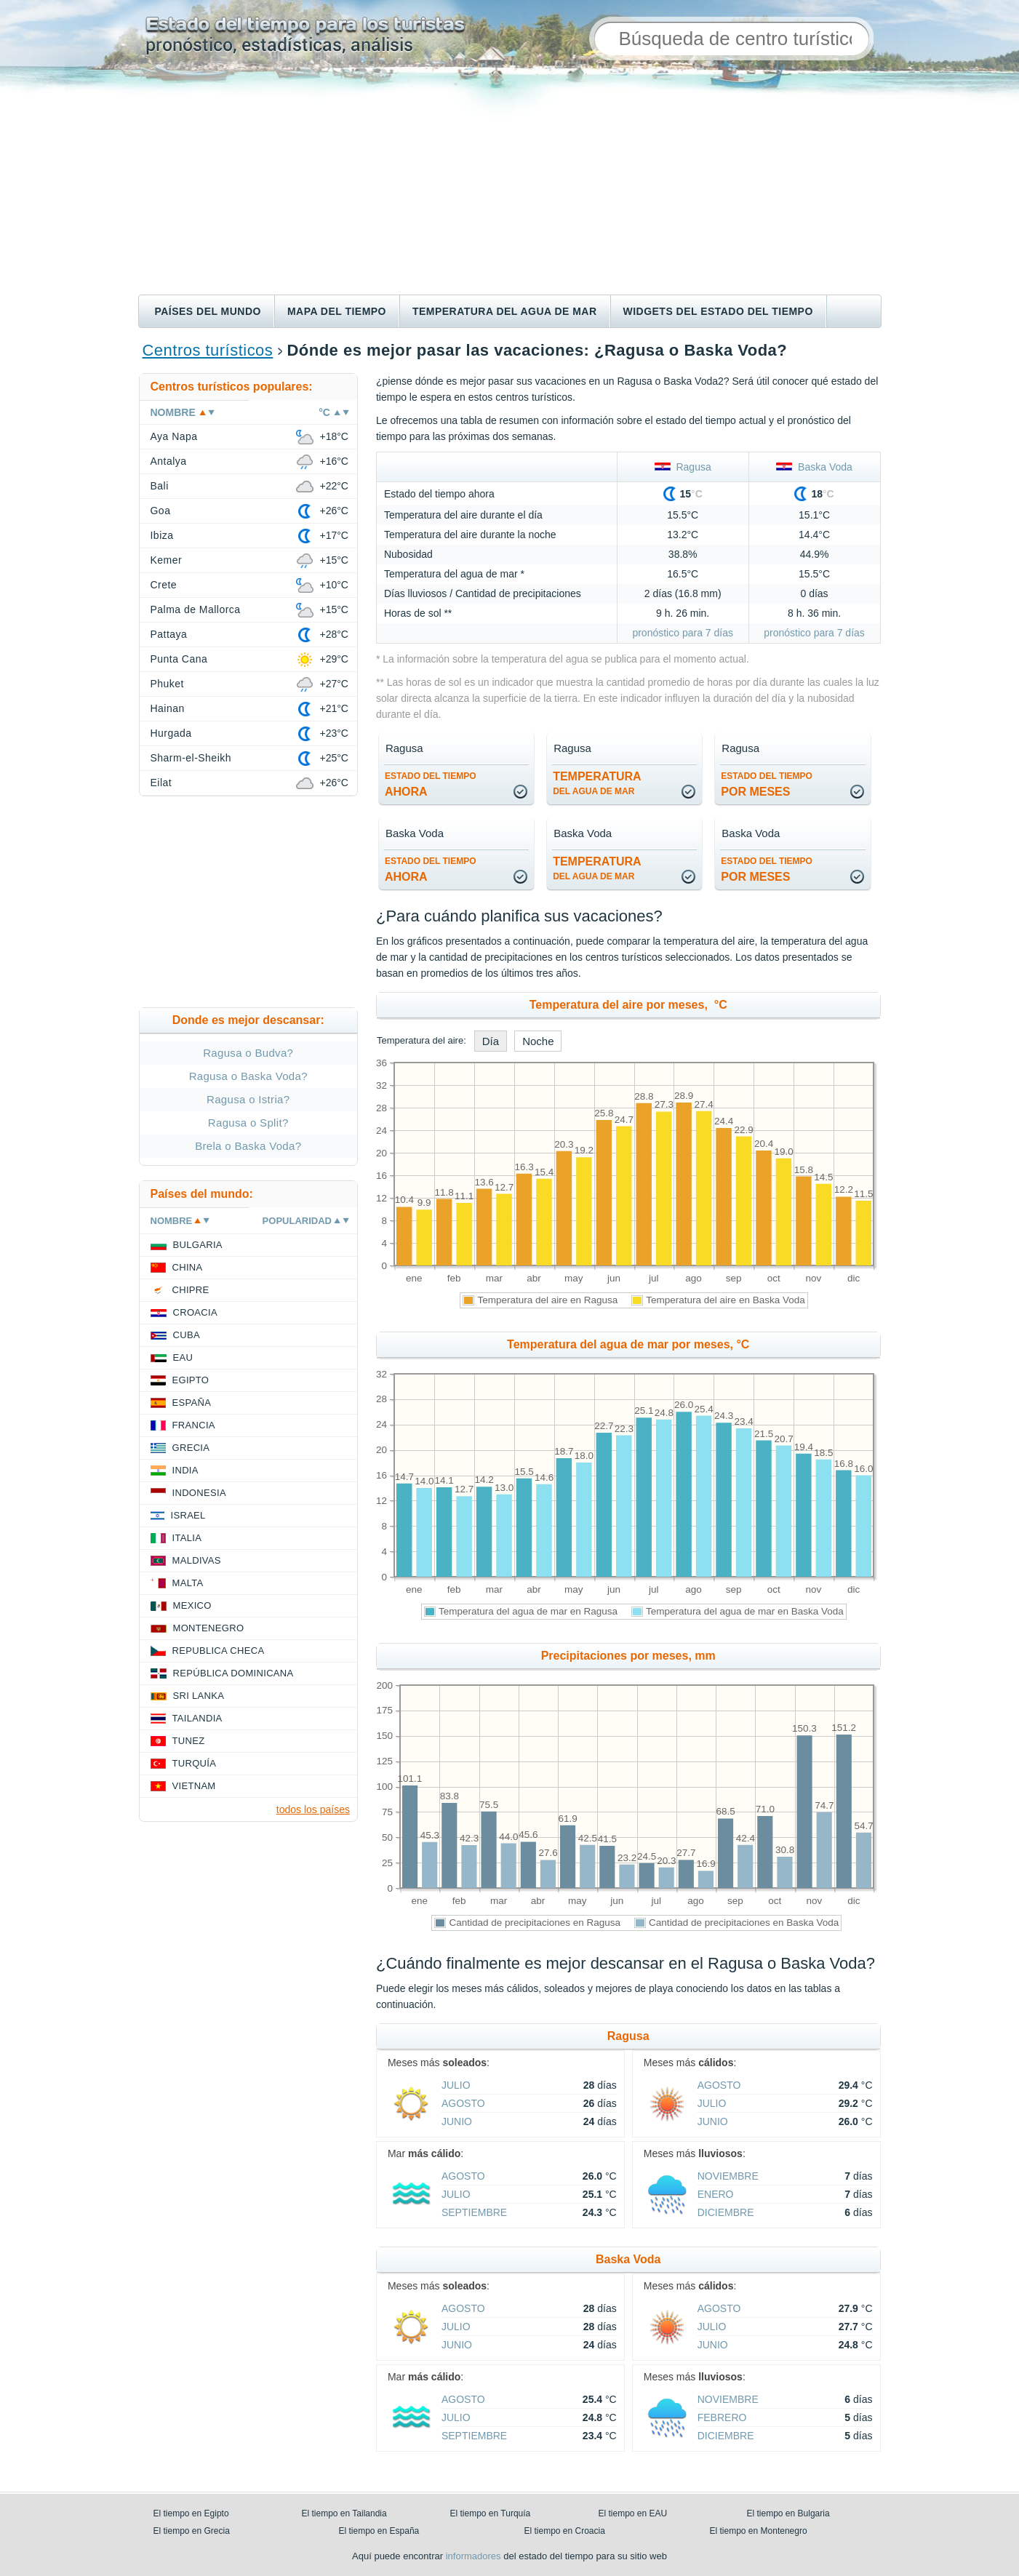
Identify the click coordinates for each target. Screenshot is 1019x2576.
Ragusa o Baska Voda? (248, 1076)
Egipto (190, 1380)
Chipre (190, 1289)
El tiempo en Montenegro (758, 2531)
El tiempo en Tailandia (344, 2513)
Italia (187, 1537)
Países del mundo (208, 311)
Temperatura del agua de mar (504, 311)
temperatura (597, 783)
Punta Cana (179, 659)
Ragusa (683, 467)
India (185, 1470)
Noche (538, 1041)
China (187, 1267)
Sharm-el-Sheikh (191, 758)
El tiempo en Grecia (191, 2531)
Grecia (191, 1447)
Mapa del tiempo (336, 311)
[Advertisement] (509, 185)
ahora (430, 784)
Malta (188, 1582)
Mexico (192, 1605)
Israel (188, 1515)
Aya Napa (174, 436)
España (192, 1402)
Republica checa (218, 1650)
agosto (463, 2103)
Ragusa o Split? (248, 1122)
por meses (766, 784)
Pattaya (169, 634)
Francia (193, 1425)
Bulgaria (198, 1244)
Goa (161, 510)
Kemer (167, 560)
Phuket (167, 683)
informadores (473, 2556)
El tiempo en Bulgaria (788, 2513)
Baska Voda (814, 467)
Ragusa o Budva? (248, 1053)
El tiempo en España (379, 2531)
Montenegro (208, 1628)
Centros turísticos (208, 350)
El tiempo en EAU (633, 2513)
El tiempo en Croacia (564, 2531)
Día (490, 1041)
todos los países (313, 1809)
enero (716, 2194)
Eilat (161, 782)
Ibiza (162, 535)
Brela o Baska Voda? (248, 1146)
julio (456, 2085)
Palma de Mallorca (196, 609)
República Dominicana (233, 1673)
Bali (160, 486)
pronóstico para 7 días (682, 633)
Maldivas (196, 1560)
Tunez (188, 1740)
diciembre (726, 2212)
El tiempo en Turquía (490, 2513)
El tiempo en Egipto (191, 2513)
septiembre (474, 2212)
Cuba (186, 1334)
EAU (183, 1357)
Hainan (168, 708)
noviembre (728, 2176)
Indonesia (199, 1492)
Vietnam (194, 1785)
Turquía (194, 1763)
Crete (164, 585)
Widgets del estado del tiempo (718, 311)
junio (456, 2121)
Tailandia (197, 1718)
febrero (722, 2417)
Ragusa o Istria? (248, 1099)
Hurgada (171, 733)
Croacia (195, 1312)
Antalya (169, 461)
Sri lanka (199, 1695)
